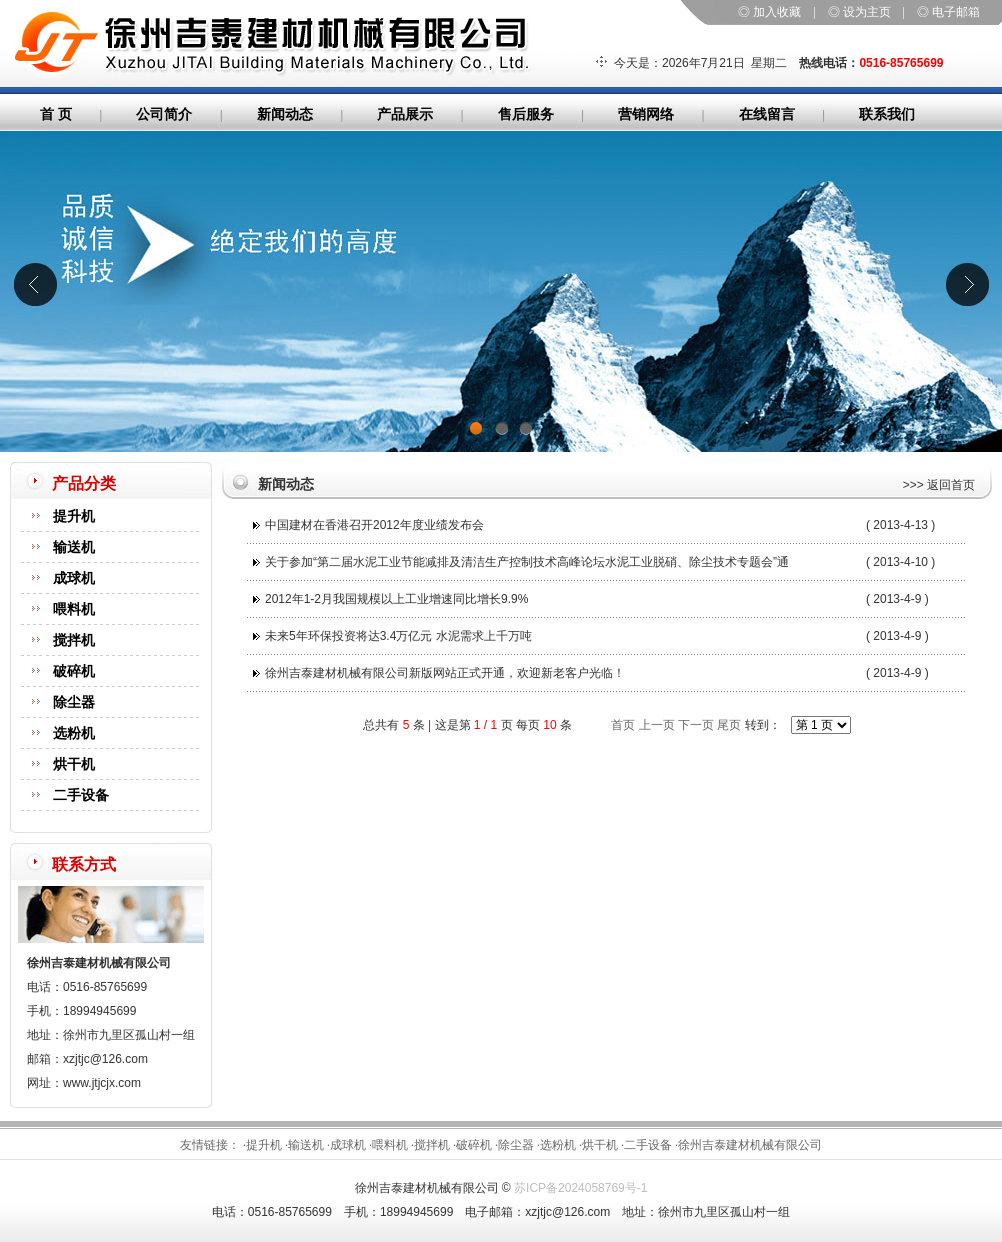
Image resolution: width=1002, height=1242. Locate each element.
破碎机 (74, 671)
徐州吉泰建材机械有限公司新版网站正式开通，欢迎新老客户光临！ (445, 673)
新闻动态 (285, 114)
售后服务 (526, 114)
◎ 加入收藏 (769, 12)
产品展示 (405, 114)
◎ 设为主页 (859, 12)
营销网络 (646, 114)
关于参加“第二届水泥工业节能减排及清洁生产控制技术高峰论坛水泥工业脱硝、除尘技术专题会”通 (527, 562)
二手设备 (81, 795)
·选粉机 (556, 1145)
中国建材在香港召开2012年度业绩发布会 (374, 525)
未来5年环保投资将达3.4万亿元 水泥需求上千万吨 (398, 636)
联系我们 (887, 114)
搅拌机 (74, 640)
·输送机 (304, 1145)
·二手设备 (646, 1145)
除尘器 (74, 702)
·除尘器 (514, 1145)
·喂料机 (388, 1145)
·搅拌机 (430, 1145)
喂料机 (74, 609)
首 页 (56, 114)
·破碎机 (472, 1145)
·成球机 (346, 1145)
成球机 (74, 578)
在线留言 (767, 114)
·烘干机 (598, 1145)
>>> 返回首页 (939, 485)
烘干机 (74, 764)
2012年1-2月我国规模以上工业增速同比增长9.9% (396, 599)
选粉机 (74, 733)
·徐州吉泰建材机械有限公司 (748, 1145)
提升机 (74, 516)
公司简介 (164, 114)
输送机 (74, 547)
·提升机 (262, 1145)
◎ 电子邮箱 (948, 12)
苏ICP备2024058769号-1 (580, 1188)
